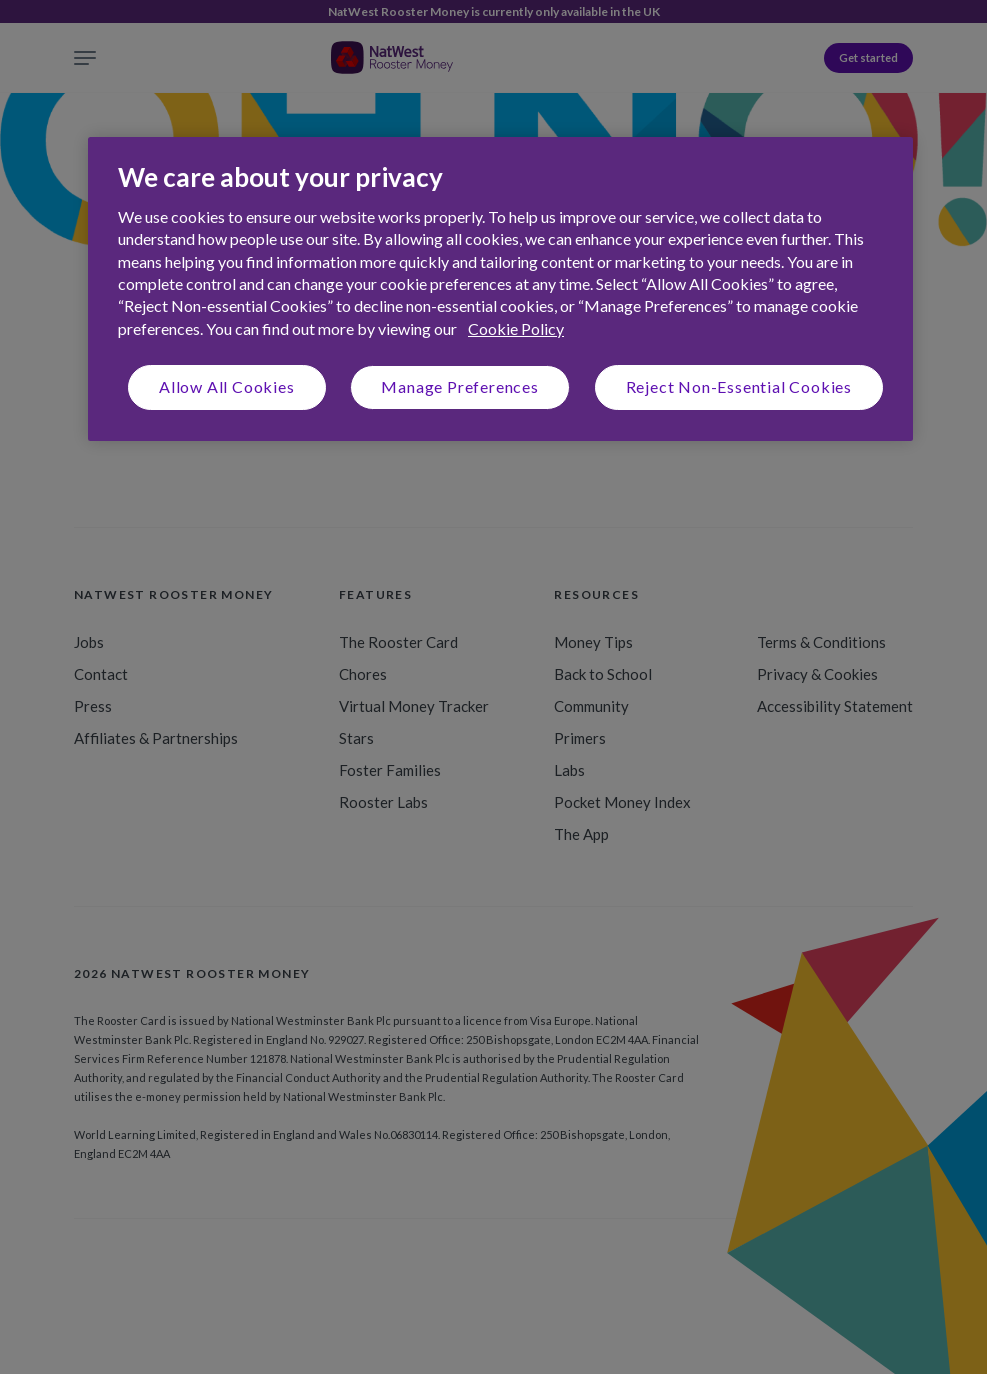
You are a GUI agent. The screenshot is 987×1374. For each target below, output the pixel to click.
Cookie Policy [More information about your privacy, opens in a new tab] (516, 328)
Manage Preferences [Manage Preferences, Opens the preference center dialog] (459, 386)
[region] (500, 288)
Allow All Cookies (227, 386)
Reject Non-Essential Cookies (739, 386)
